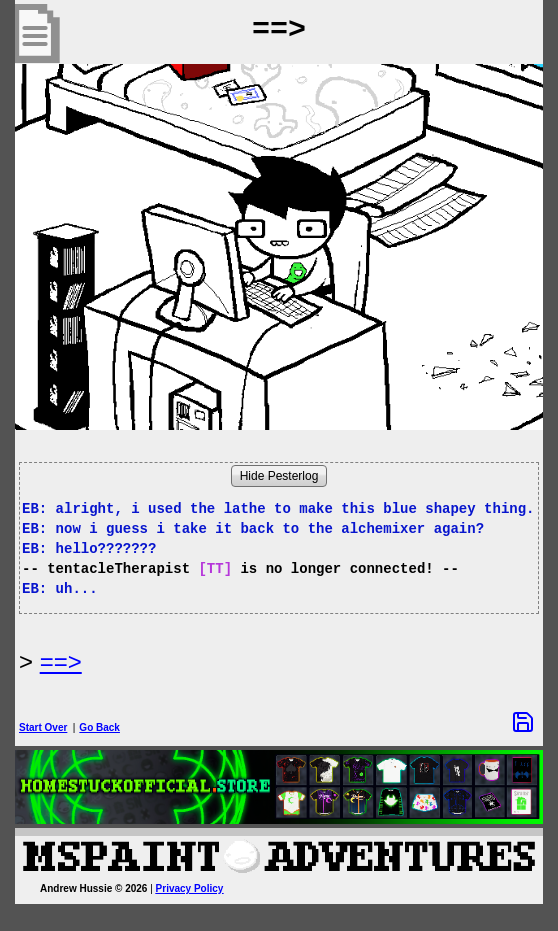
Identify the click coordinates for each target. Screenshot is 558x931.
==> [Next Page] (61, 661)
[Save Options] (523, 722)
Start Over (43, 727)
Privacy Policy (190, 888)
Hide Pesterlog (279, 476)
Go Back (99, 727)
